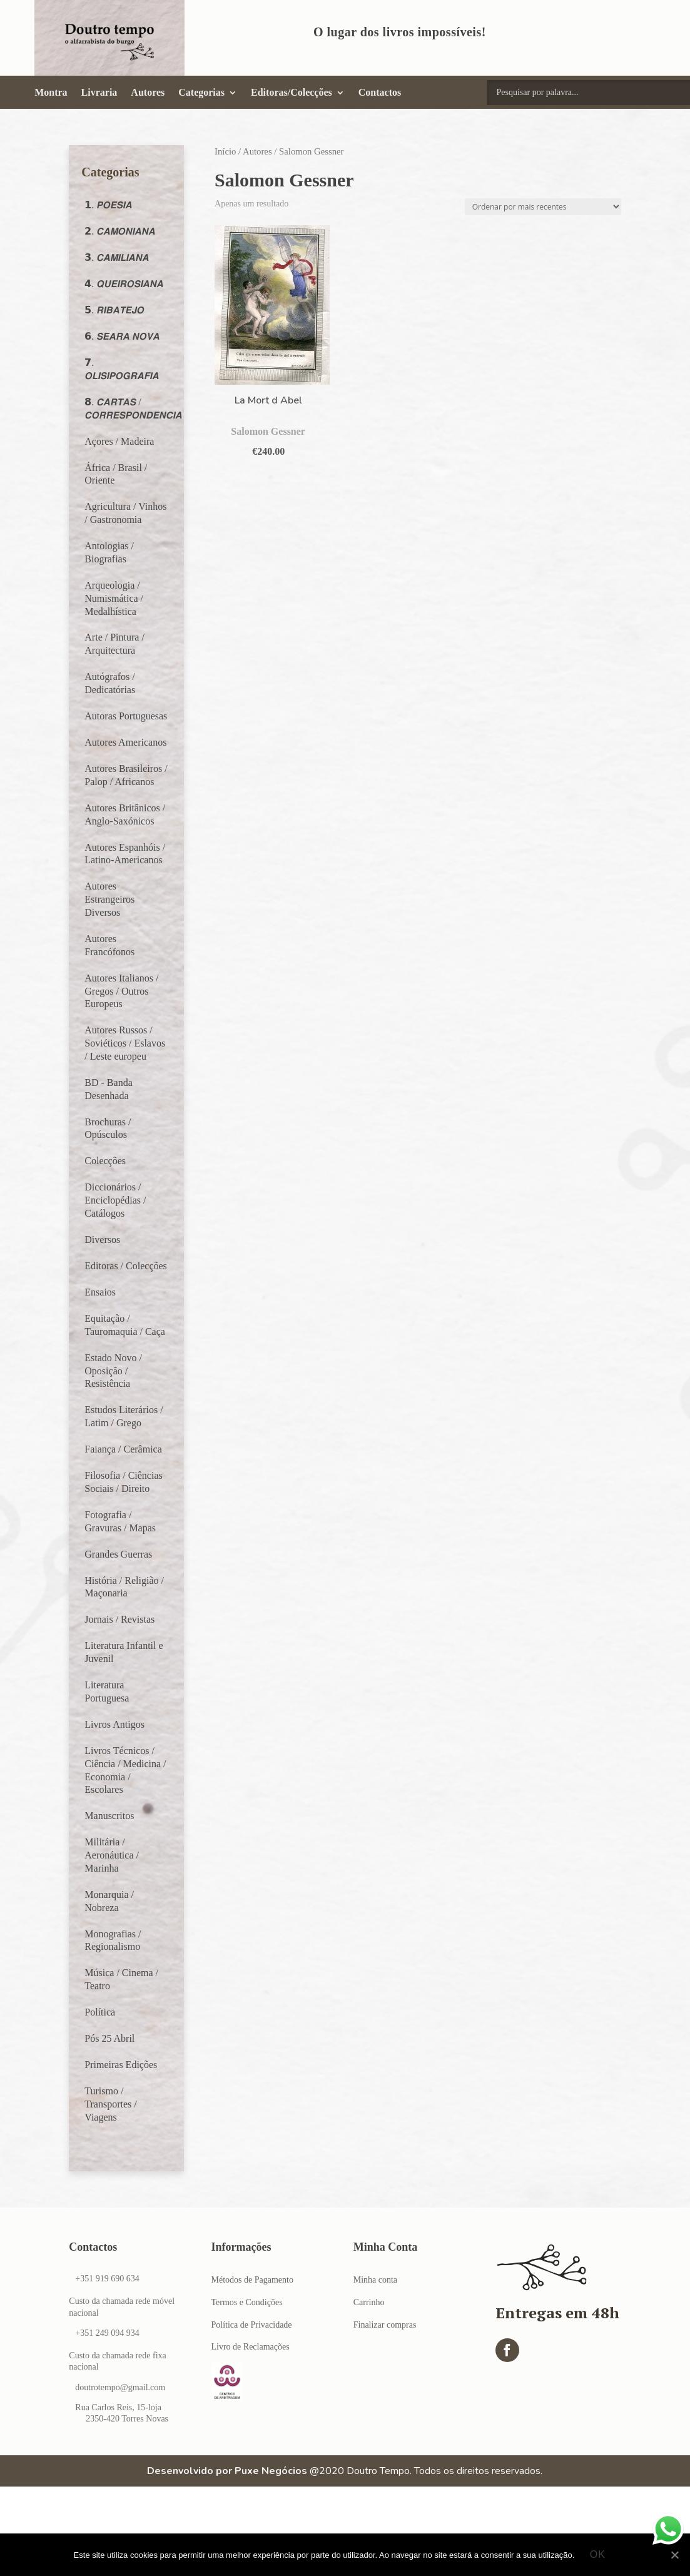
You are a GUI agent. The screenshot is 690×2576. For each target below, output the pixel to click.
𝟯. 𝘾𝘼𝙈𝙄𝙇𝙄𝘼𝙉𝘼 (116, 257)
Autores (148, 92)
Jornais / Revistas (119, 1619)
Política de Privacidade (251, 2325)
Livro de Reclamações (250, 2346)
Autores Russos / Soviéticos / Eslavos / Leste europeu (124, 1043)
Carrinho (369, 2302)
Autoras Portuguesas (125, 716)
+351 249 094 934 (107, 2333)
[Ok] (674, 2555)
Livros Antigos (114, 1724)
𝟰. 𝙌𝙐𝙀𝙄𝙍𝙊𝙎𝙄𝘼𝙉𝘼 (123, 283)
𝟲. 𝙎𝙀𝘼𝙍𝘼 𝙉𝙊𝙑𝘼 (122, 336)
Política (99, 2012)
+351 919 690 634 (107, 2278)
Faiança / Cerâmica (123, 1449)
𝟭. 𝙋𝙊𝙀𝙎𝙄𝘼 (108, 205)
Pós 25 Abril (109, 2038)
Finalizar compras (385, 2325)
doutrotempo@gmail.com (120, 2387)
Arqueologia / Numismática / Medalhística (113, 598)
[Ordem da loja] (543, 206)
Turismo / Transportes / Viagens (110, 2104)
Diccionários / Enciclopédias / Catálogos (115, 1200)
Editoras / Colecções (125, 1265)
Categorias (201, 92)
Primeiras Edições (120, 2064)
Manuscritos (109, 1815)
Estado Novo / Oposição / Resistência (113, 1370)
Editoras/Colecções (291, 92)
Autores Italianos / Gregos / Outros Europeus (121, 991)
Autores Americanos (125, 742)
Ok (598, 2555)
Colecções (105, 1160)
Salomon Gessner (268, 431)
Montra (50, 92)
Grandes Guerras (118, 1554)
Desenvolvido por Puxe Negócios (227, 2471)
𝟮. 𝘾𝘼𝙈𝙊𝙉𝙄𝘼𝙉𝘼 (119, 231)
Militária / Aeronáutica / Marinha (111, 1855)
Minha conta (375, 2279)
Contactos (379, 92)
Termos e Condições (247, 2302)
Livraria (99, 92)
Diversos (102, 1239)
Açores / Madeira (119, 441)
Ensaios (100, 1292)
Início (225, 151)
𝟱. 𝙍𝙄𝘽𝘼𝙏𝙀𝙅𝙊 (114, 310)
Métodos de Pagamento (252, 2279)
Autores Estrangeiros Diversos (109, 899)
